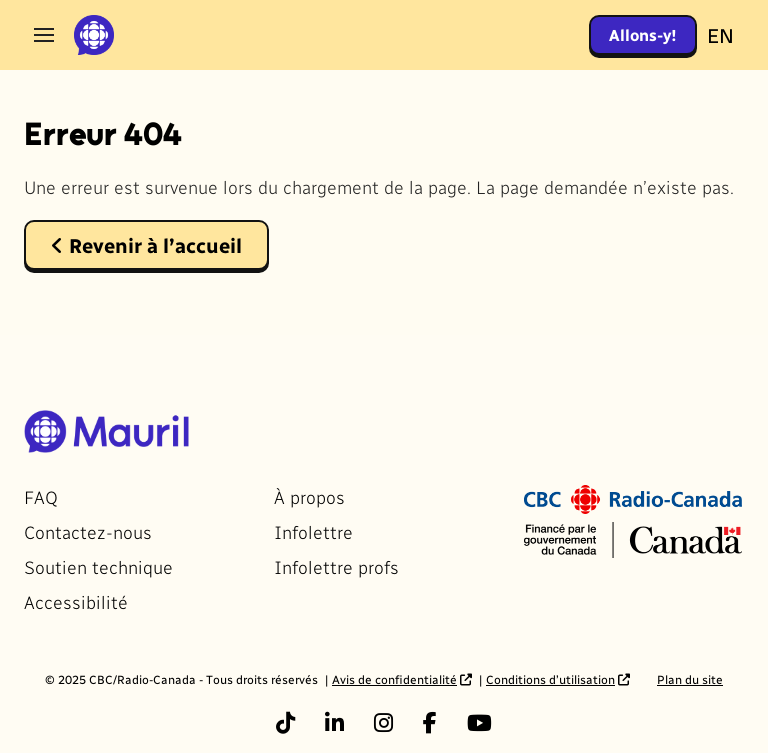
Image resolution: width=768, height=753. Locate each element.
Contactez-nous (88, 531)
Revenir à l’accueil (146, 245)
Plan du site (690, 679)
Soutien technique (98, 566)
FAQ (41, 496)
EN (720, 35)
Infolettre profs (336, 566)
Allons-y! (643, 34)
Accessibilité (76, 601)
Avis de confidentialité (394, 679)
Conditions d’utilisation (550, 679)
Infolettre (313, 531)
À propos (309, 496)
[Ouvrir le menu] (44, 35)
